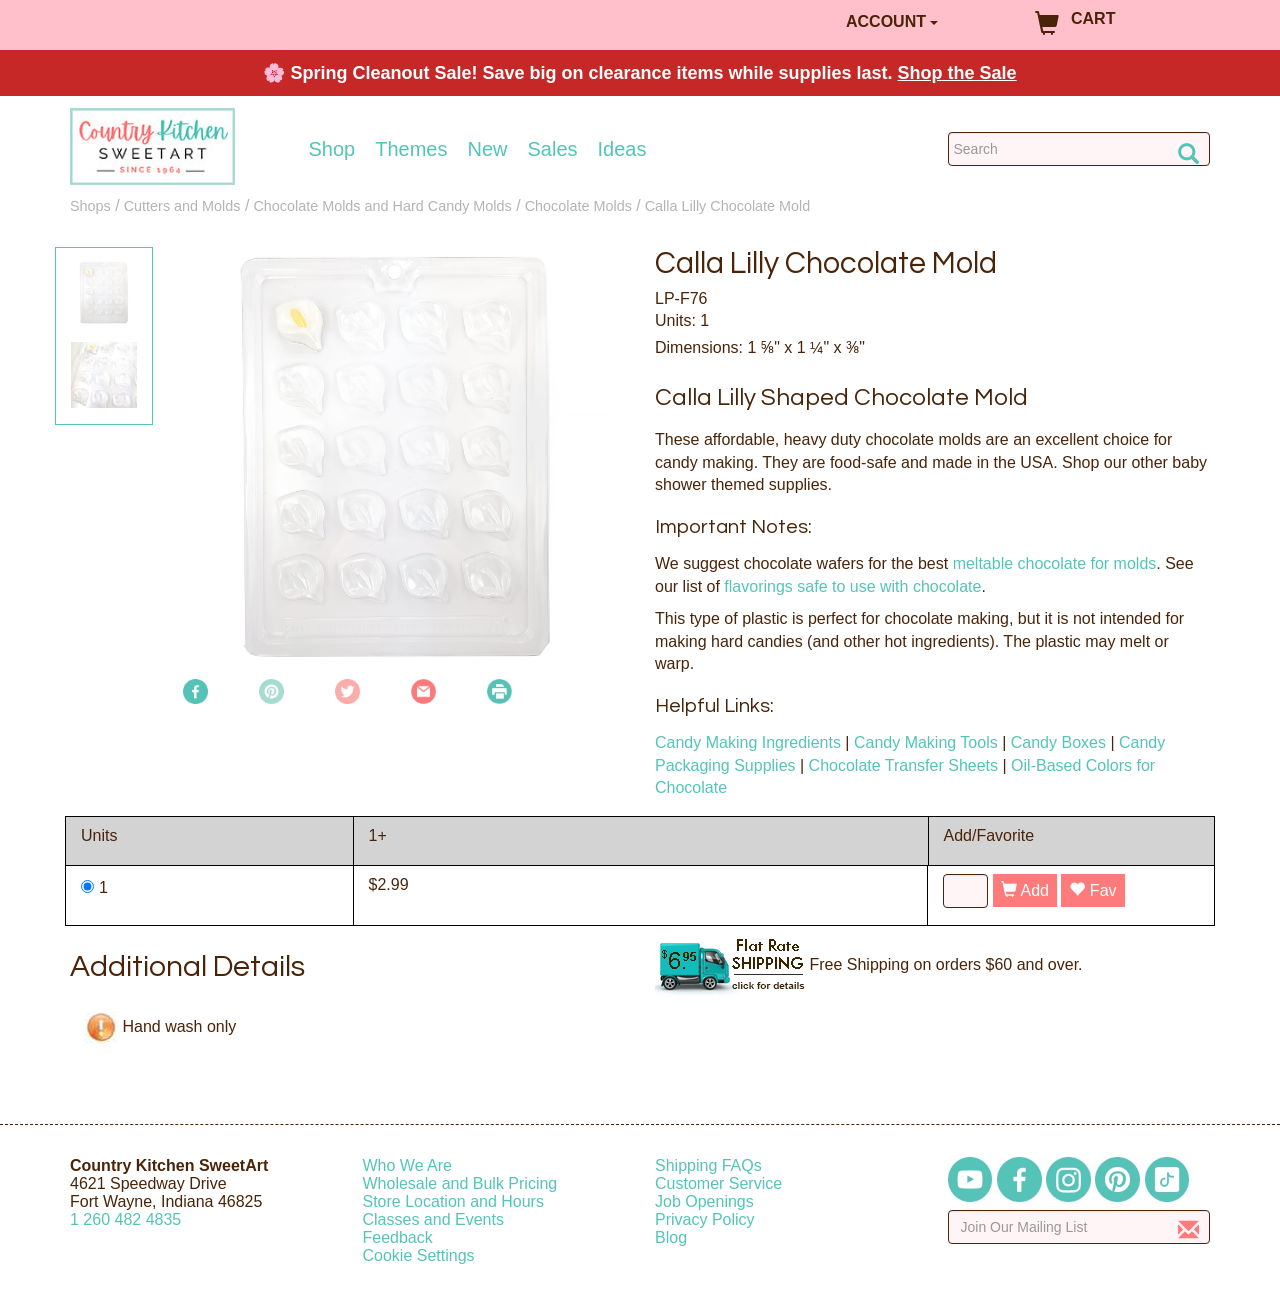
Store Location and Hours (453, 1201)
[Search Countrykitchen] (1079, 149)
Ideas (622, 149)
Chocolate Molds (578, 206)
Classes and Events (433, 1219)
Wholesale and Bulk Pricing (460, 1183)
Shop (332, 149)
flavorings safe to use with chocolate (852, 586)
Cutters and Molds (182, 206)
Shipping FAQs (708, 1165)
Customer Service (718, 1183)
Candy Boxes (1058, 742)
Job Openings (704, 1201)
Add (1025, 890)
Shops (90, 206)
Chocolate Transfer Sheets (903, 765)
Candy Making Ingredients (748, 742)
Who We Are (408, 1165)
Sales (553, 149)
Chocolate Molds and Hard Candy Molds (382, 206)
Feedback (398, 1237)
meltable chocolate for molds (1055, 563)
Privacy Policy (705, 1219)
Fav (1092, 890)
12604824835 (125, 1219)
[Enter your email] (1079, 1227)
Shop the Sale (957, 73)
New (487, 149)
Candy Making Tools (926, 742)
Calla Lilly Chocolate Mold (728, 206)
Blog (671, 1237)
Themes (411, 149)
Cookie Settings (419, 1255)
